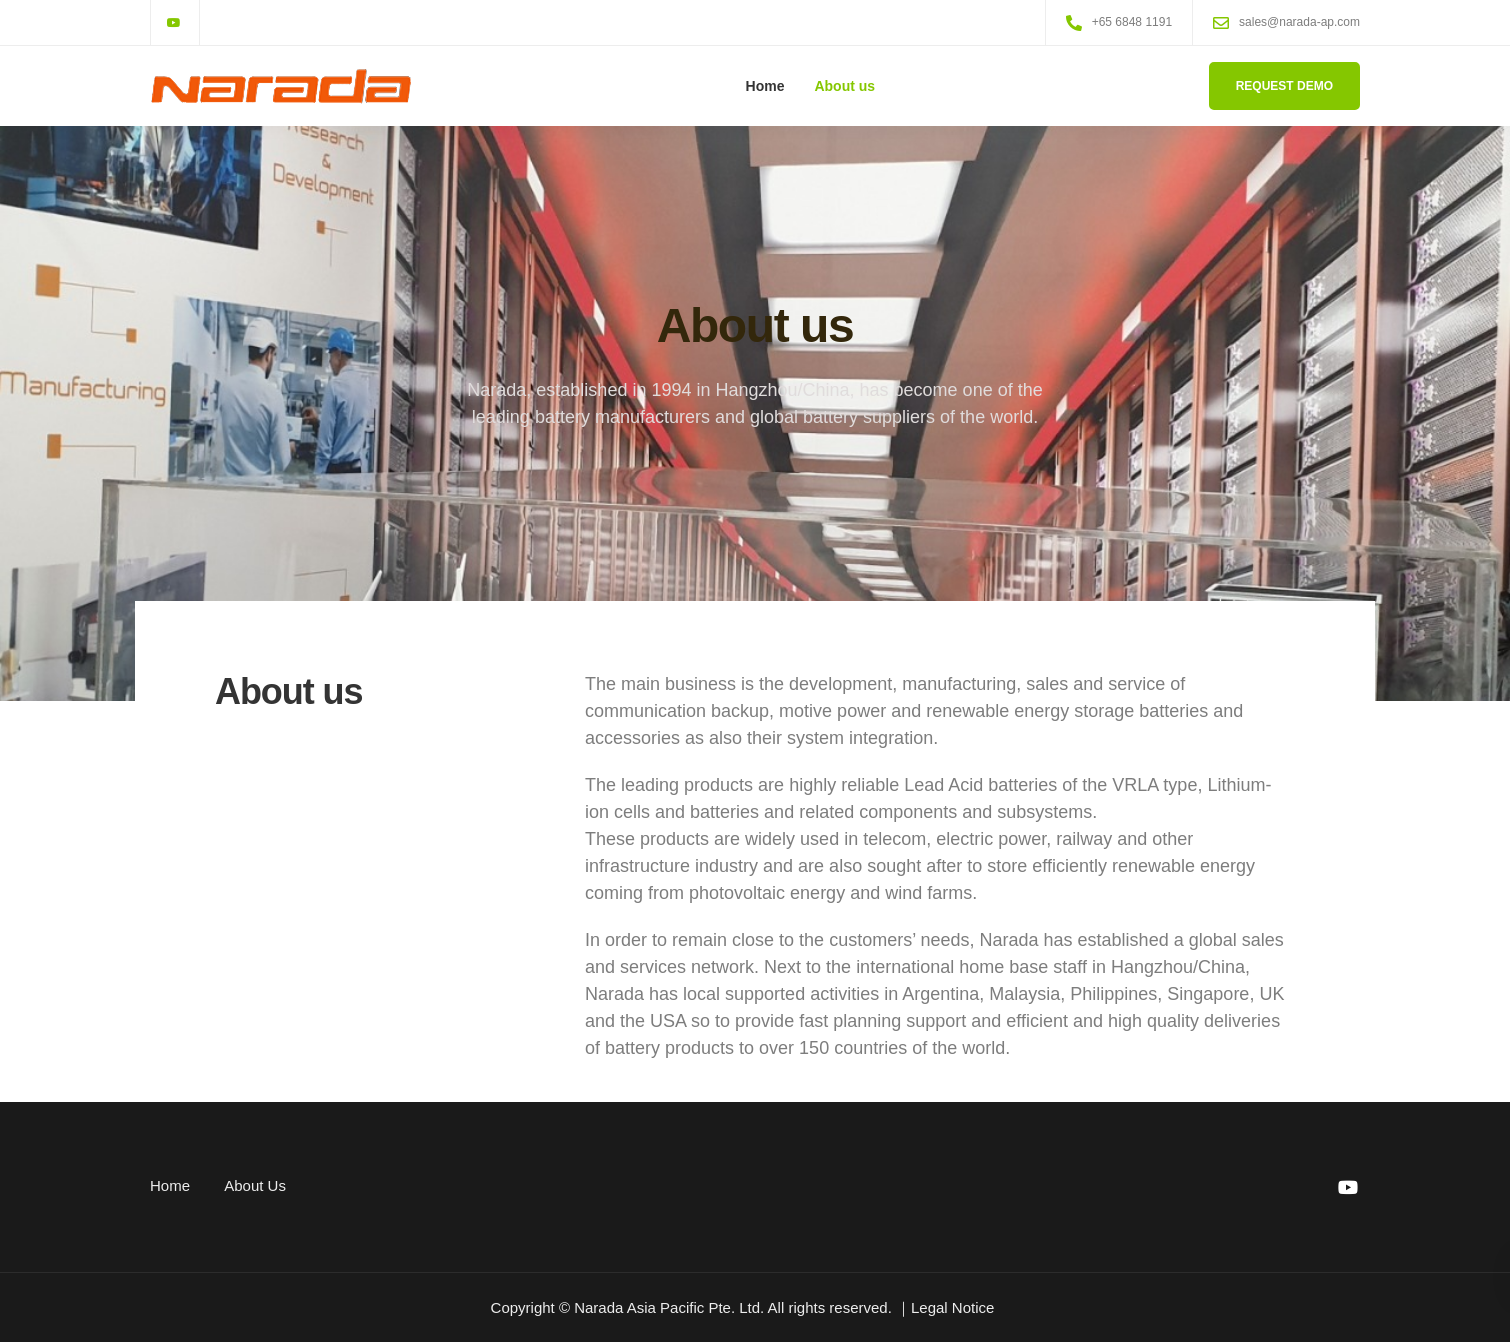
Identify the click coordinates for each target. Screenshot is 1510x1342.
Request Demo (1284, 86)
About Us (255, 1185)
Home (765, 86)
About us (844, 86)
